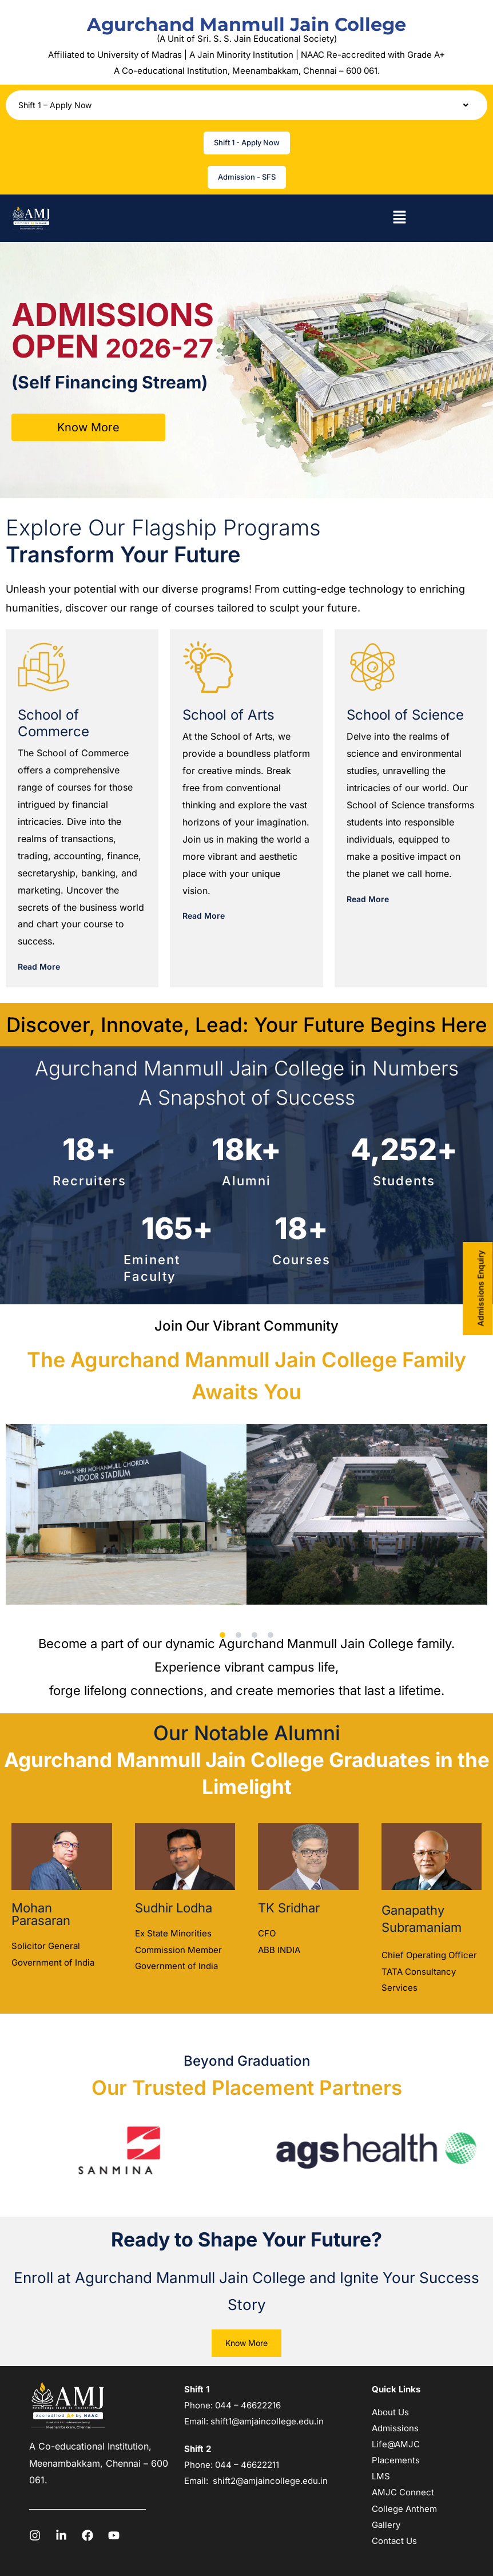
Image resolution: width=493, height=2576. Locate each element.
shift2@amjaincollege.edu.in (270, 2480)
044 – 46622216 (247, 2405)
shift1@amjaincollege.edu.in (267, 2421)
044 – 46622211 (247, 2464)
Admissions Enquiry (481, 1288)
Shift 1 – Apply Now (246, 105)
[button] (246, 105)
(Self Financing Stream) (109, 382)
